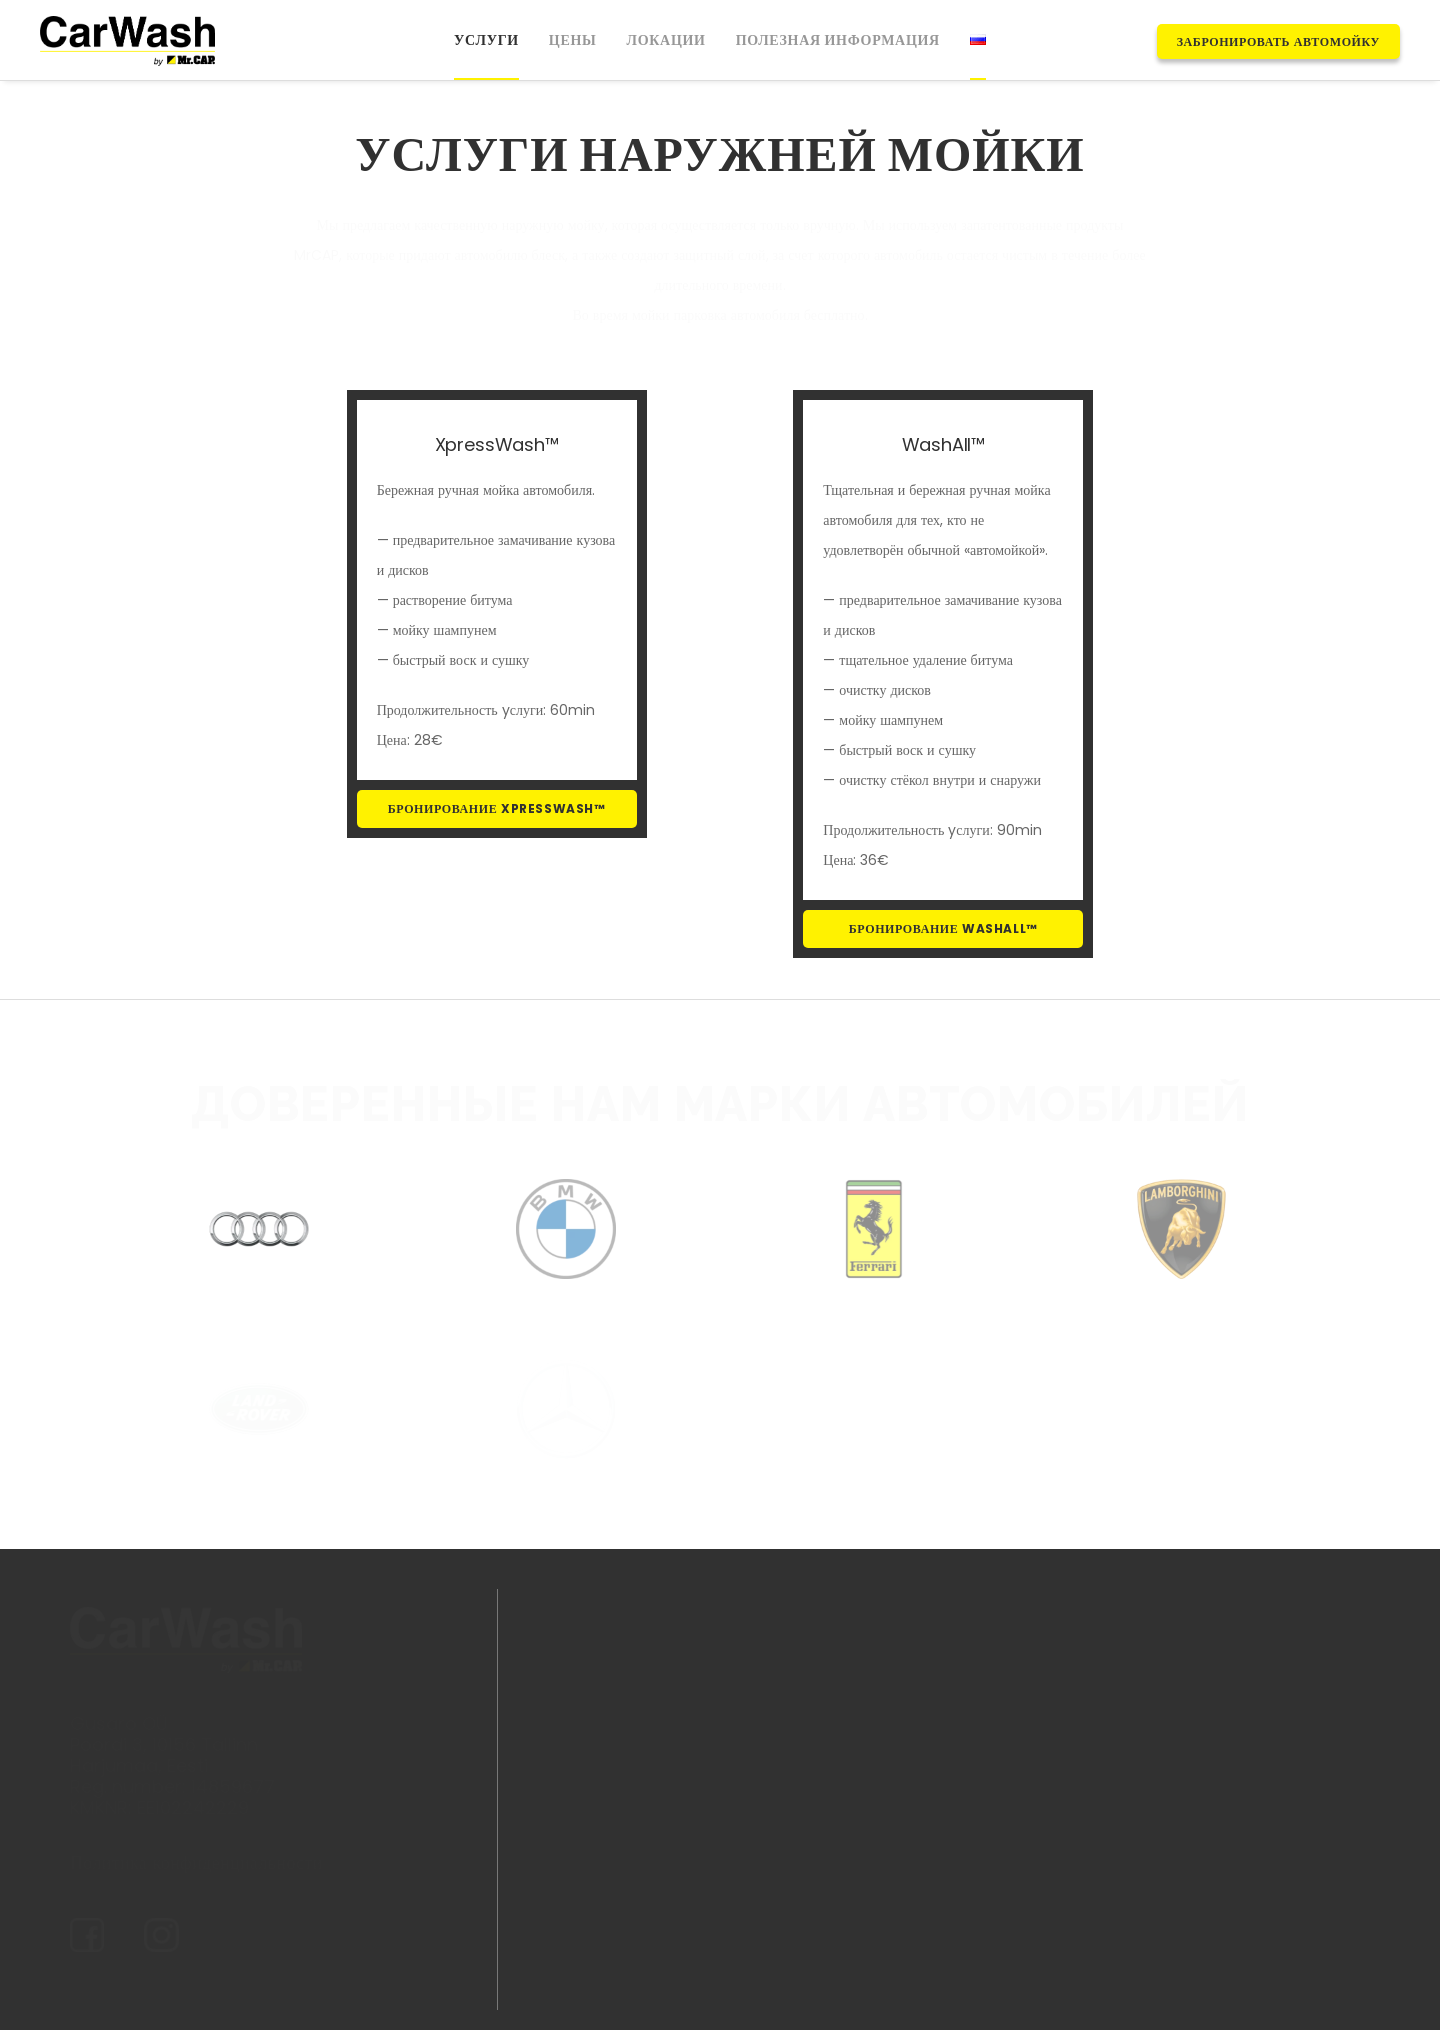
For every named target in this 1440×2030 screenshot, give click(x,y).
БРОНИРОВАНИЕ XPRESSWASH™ (497, 808)
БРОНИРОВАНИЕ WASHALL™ (943, 928)
